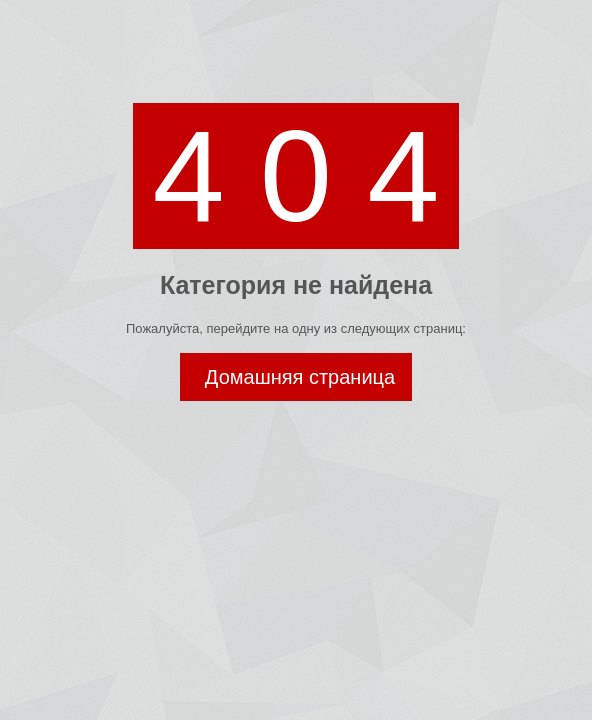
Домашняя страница (300, 377)
